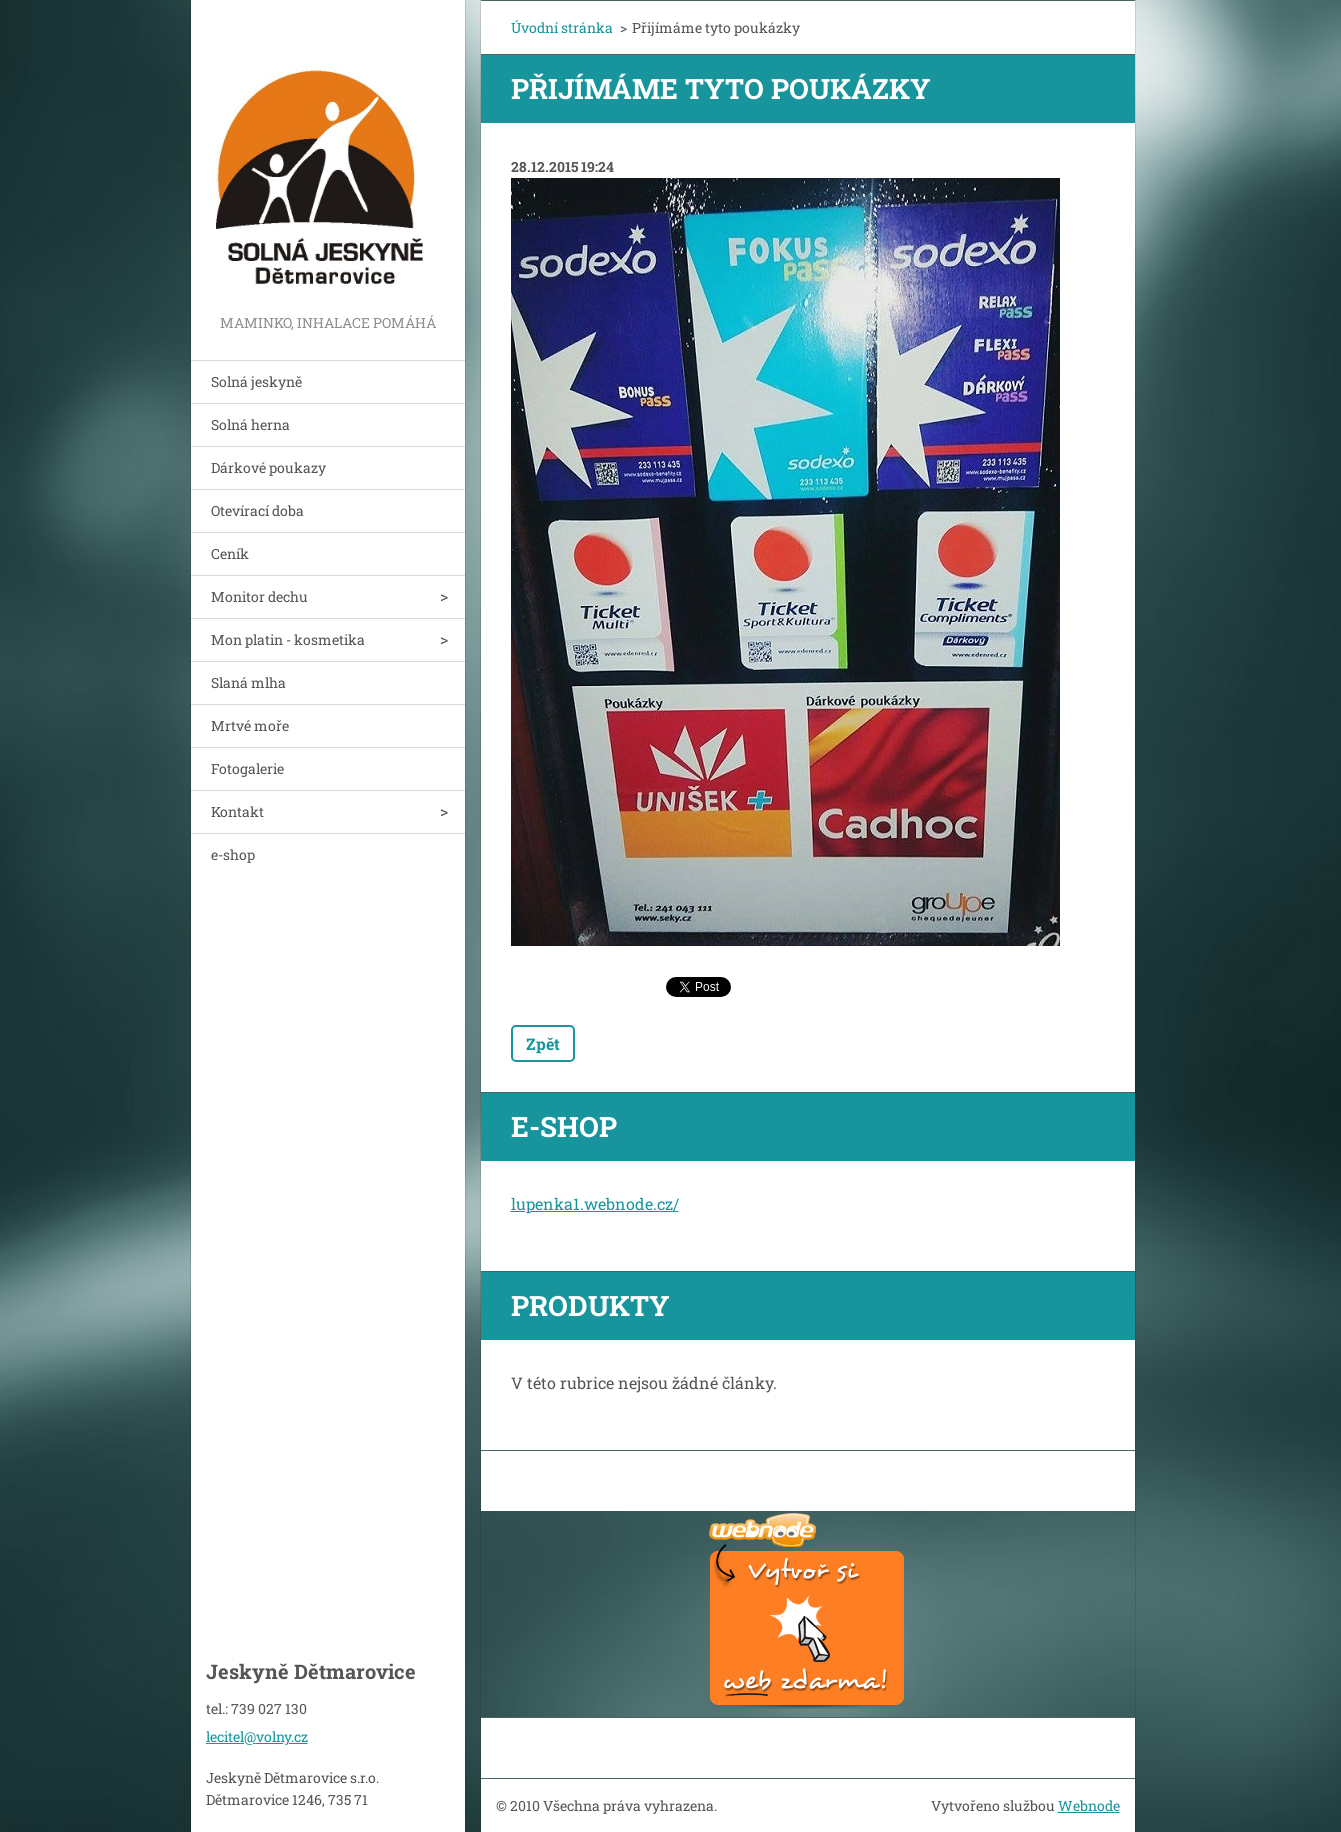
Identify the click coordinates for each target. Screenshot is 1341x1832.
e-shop (233, 854)
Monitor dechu (259, 596)
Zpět (543, 1043)
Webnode (1089, 1805)
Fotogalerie (247, 768)
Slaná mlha (248, 682)
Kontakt (237, 811)
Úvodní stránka (562, 27)
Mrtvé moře (250, 725)
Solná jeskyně (256, 381)
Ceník (230, 553)
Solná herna (250, 424)
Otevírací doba (257, 510)
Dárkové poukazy (268, 467)
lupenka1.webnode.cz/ (595, 1203)
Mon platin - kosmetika (288, 639)
